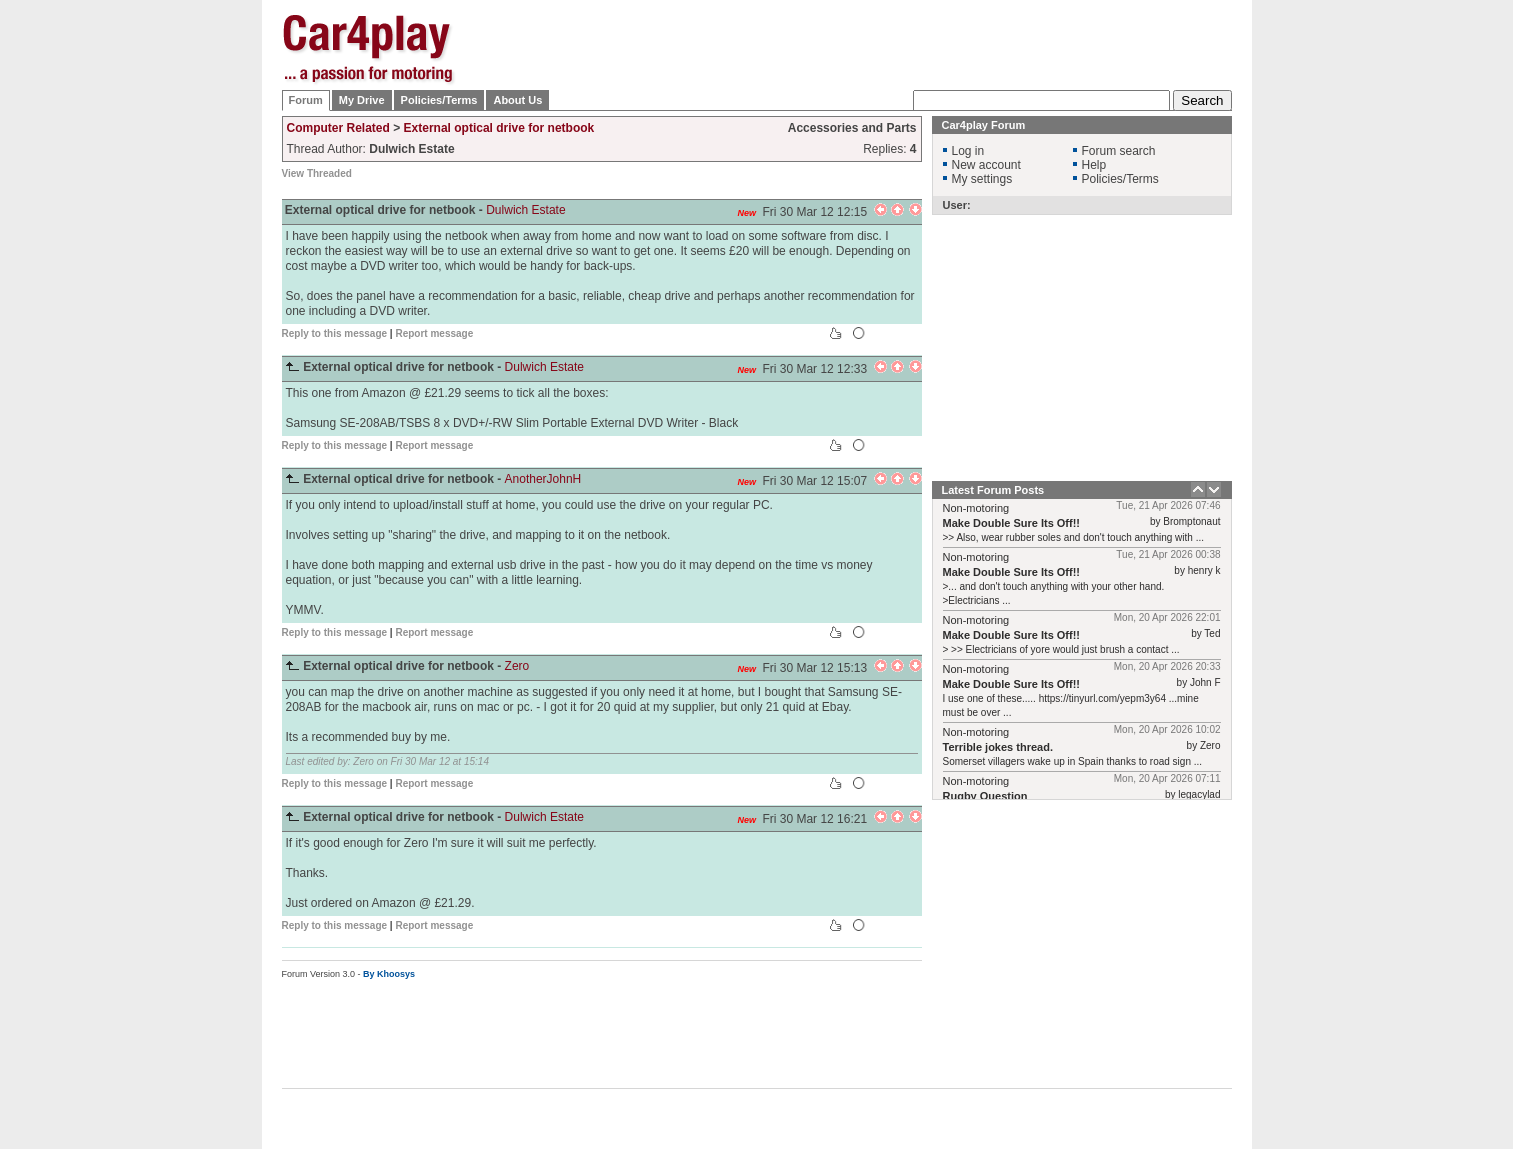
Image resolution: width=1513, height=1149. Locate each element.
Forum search (1119, 151)
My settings (982, 179)
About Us (517, 100)
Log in (968, 151)
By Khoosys (389, 974)
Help (1094, 165)
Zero (517, 666)
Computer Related (338, 128)
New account (986, 165)
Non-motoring (976, 508)
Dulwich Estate (525, 210)
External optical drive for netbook (499, 128)
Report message (434, 333)
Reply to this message (335, 333)
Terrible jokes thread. (998, 747)
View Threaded (317, 173)
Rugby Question (985, 796)
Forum (306, 100)
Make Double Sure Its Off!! (1012, 523)
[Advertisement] (1332, 315)
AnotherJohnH (543, 479)
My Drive (362, 100)
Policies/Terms (439, 100)
